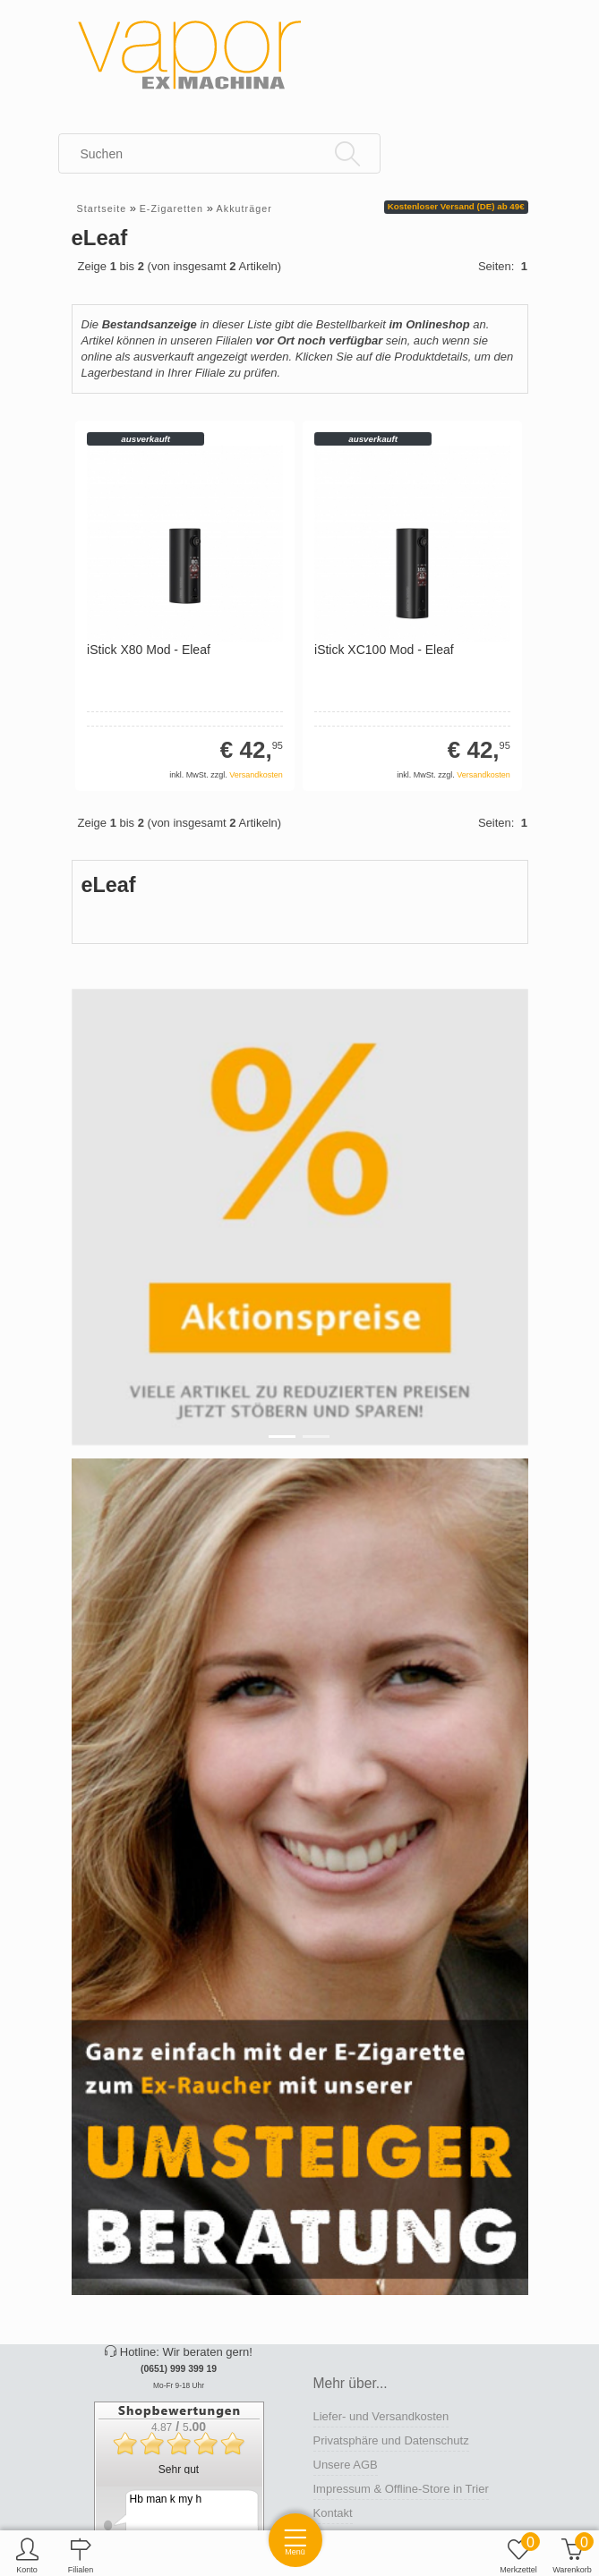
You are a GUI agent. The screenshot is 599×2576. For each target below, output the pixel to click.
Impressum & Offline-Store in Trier (401, 2488)
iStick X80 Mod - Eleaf (148, 649)
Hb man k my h (166, 2499)
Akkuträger (244, 208)
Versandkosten (256, 774)
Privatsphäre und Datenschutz (391, 2440)
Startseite (102, 208)
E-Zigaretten (171, 208)
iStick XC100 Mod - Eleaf (384, 649)
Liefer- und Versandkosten (381, 2416)
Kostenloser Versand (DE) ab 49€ (456, 206)
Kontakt (333, 2513)
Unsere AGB (345, 2464)
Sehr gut (178, 2469)
